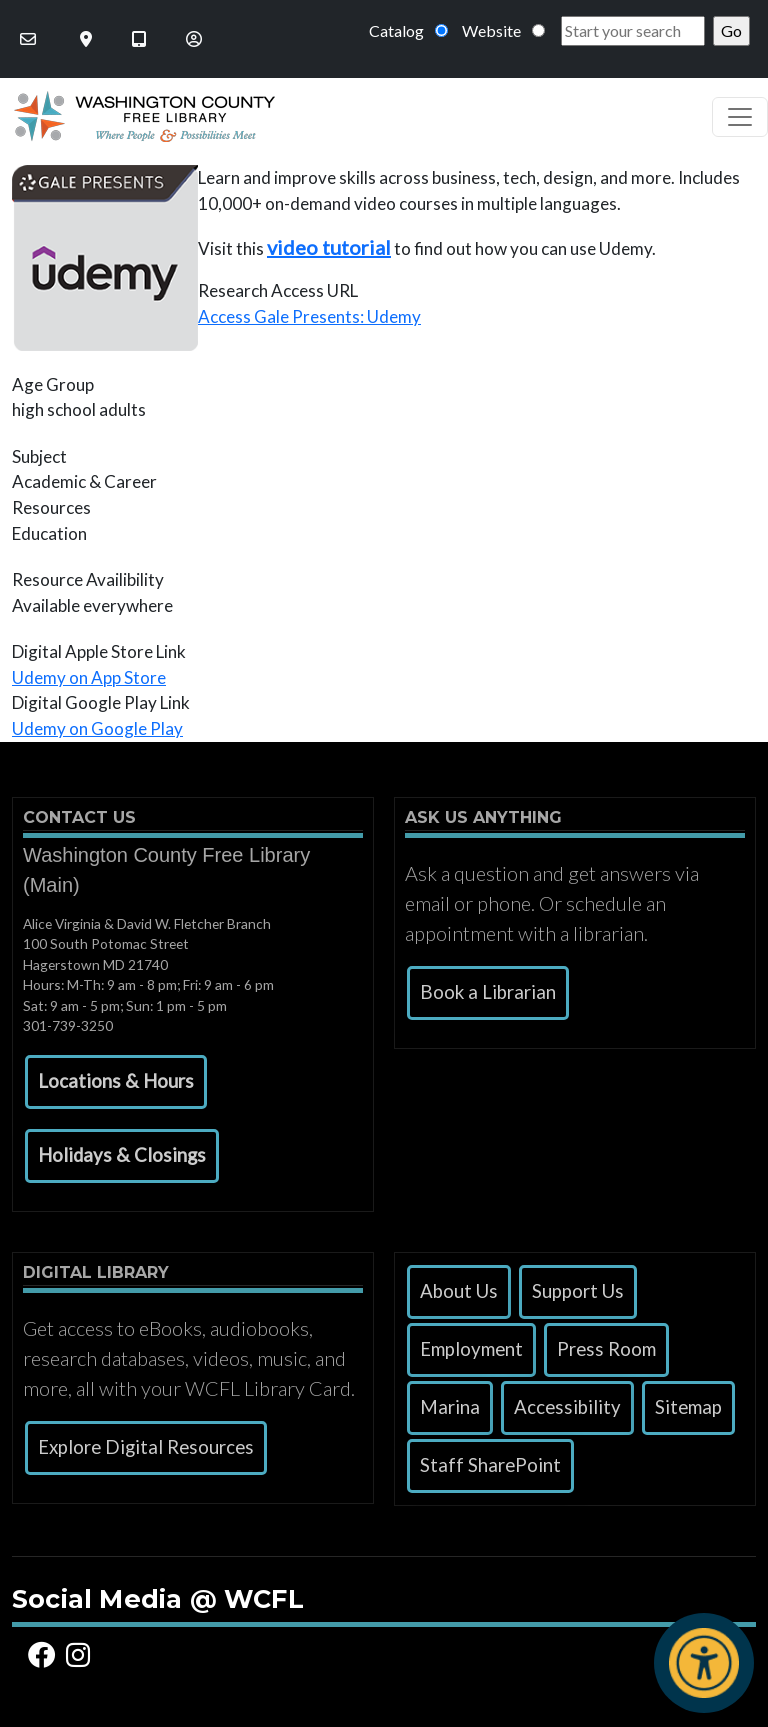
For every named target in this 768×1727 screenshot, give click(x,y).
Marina (450, 1407)
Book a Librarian (488, 992)
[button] (116, 1082)
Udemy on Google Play (97, 728)
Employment (471, 1349)
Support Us (578, 1291)
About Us (459, 1291)
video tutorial (329, 247)
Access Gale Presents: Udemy (309, 316)
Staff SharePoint (490, 1465)
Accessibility (567, 1407)
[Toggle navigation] (740, 117)
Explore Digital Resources (146, 1447)
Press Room (606, 1349)
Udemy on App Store (89, 677)
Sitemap (688, 1407)
